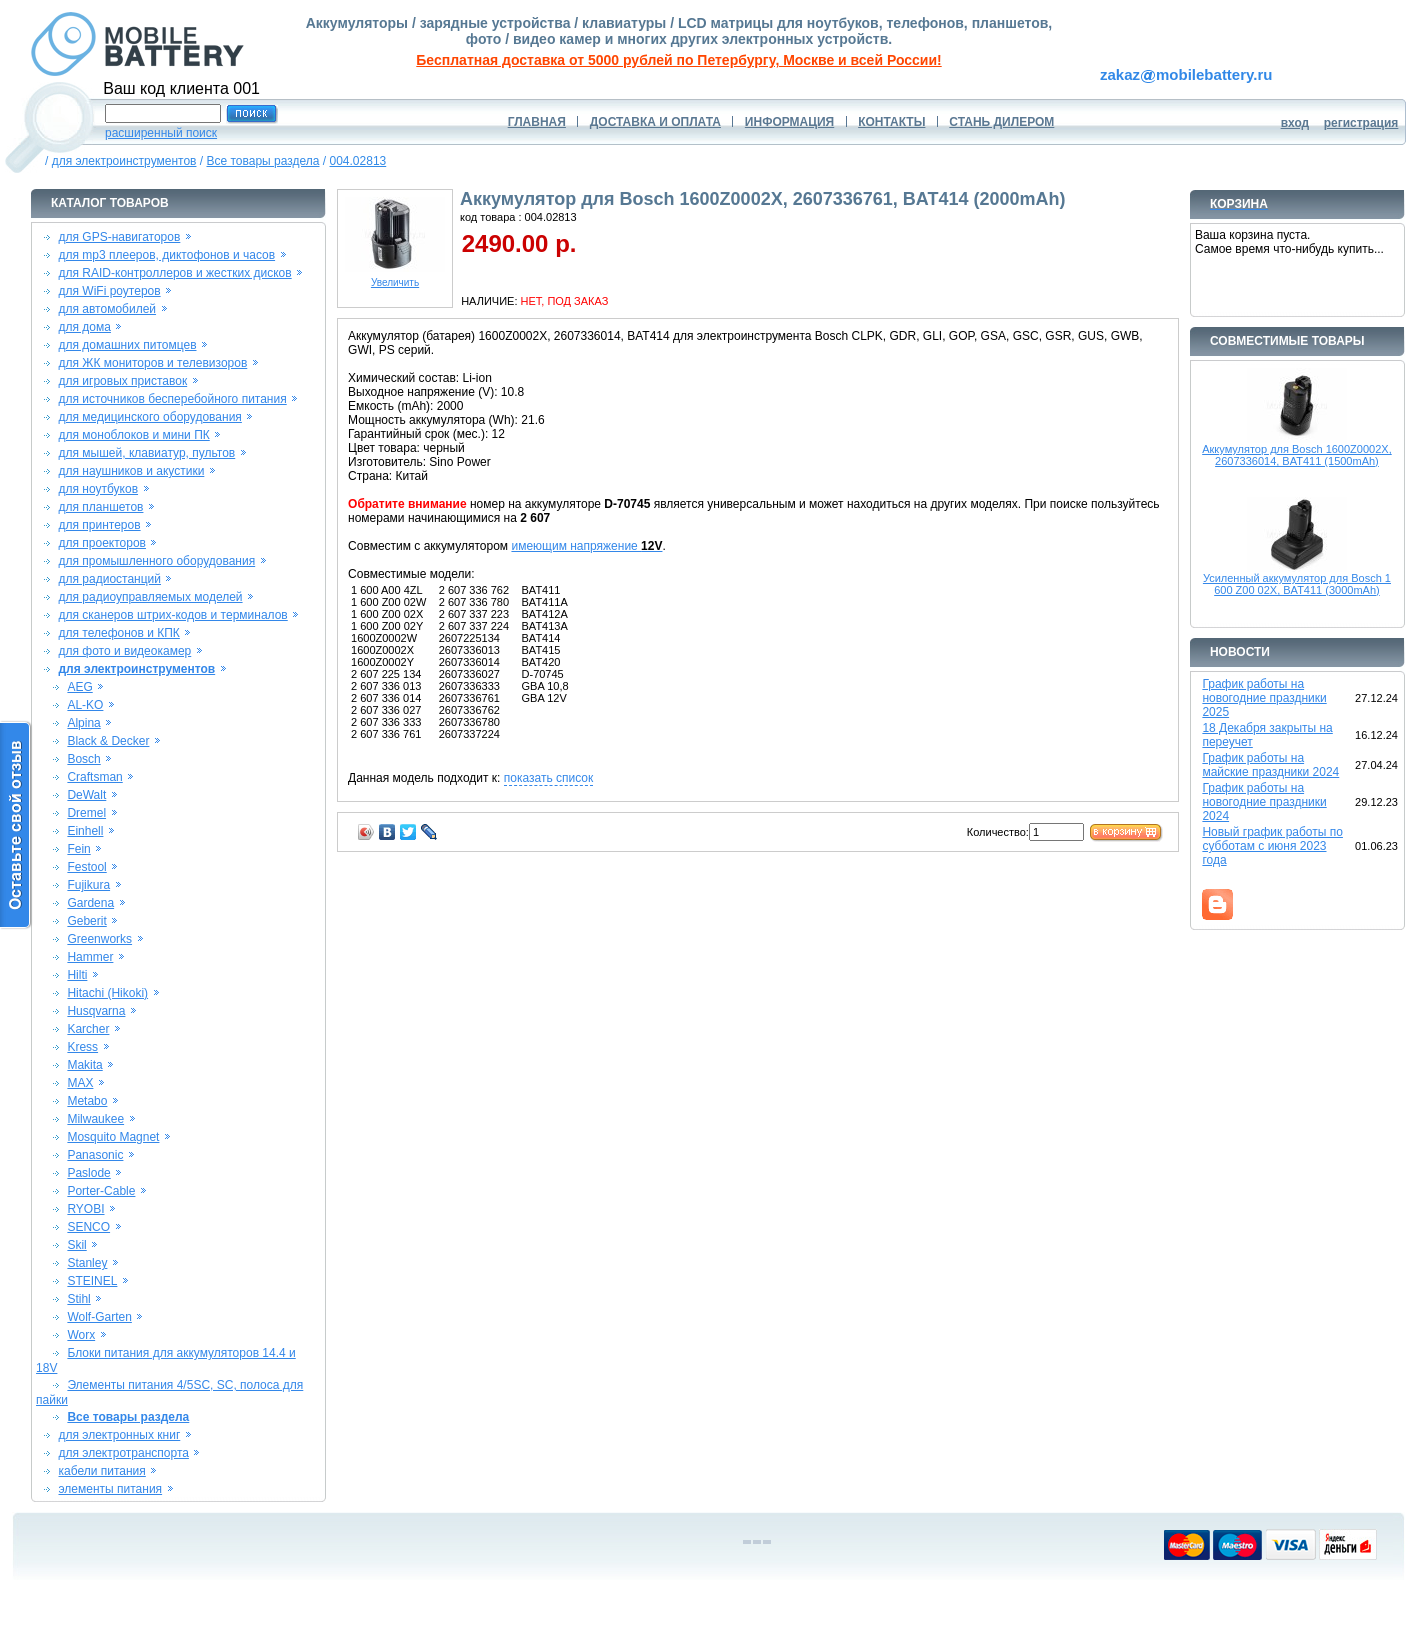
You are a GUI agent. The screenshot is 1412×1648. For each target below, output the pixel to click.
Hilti (77, 975)
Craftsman (94, 777)
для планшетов (101, 507)
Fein (78, 849)
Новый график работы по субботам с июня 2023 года (1272, 846)
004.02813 (358, 161)
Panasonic (95, 1155)
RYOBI (85, 1209)
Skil (76, 1245)
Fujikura (88, 885)
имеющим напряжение (586, 546)
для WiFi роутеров (110, 291)
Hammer (90, 957)
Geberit (86, 921)
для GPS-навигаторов (120, 237)
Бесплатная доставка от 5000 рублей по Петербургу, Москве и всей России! (678, 60)
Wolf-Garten (99, 1317)
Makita (84, 1065)
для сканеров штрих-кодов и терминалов (173, 615)
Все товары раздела (262, 161)
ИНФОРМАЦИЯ (789, 122)
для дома (85, 327)
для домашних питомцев (128, 345)
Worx (81, 1335)
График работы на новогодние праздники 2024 (1264, 802)
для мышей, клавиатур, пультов (147, 453)
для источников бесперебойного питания (173, 399)
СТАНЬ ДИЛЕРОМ (1001, 122)
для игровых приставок (123, 381)
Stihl (78, 1299)
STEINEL (92, 1281)
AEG (79, 687)
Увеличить (395, 278)
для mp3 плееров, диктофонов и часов (167, 255)
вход (1295, 123)
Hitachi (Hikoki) (107, 993)
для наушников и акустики (132, 471)
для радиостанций (110, 579)
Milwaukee (95, 1119)
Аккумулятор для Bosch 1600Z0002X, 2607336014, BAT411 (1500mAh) (1297, 455)
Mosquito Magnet (113, 1137)
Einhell (85, 831)
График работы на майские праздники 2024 (1270, 765)
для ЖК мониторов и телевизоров (153, 363)
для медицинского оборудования (150, 417)
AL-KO (85, 705)
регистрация (1361, 123)
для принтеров (100, 525)
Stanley (87, 1263)
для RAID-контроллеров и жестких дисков (175, 273)
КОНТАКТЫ (891, 122)
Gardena (90, 903)
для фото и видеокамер (125, 651)
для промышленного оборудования (157, 561)
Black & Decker (108, 741)
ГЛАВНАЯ (537, 122)
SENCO (88, 1227)
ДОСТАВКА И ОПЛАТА (655, 122)
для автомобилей (108, 309)
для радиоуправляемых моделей (151, 597)
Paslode (88, 1173)
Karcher (88, 1029)
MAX (80, 1083)
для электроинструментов (124, 161)
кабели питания (102, 1471)
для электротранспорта (124, 1453)
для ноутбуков (99, 489)
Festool (86, 867)
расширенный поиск (161, 133)
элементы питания (111, 1489)
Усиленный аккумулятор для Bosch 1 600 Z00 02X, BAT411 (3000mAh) (1297, 584)
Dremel (86, 813)
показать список (548, 778)
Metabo (87, 1101)
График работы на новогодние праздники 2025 (1264, 698)
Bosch (83, 759)
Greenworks (99, 939)
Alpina (83, 723)
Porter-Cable (101, 1191)
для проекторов (103, 543)
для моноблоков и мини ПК (134, 435)
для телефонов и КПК (119, 633)
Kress (82, 1047)
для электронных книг (120, 1435)
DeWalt (86, 795)
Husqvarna (96, 1011)
